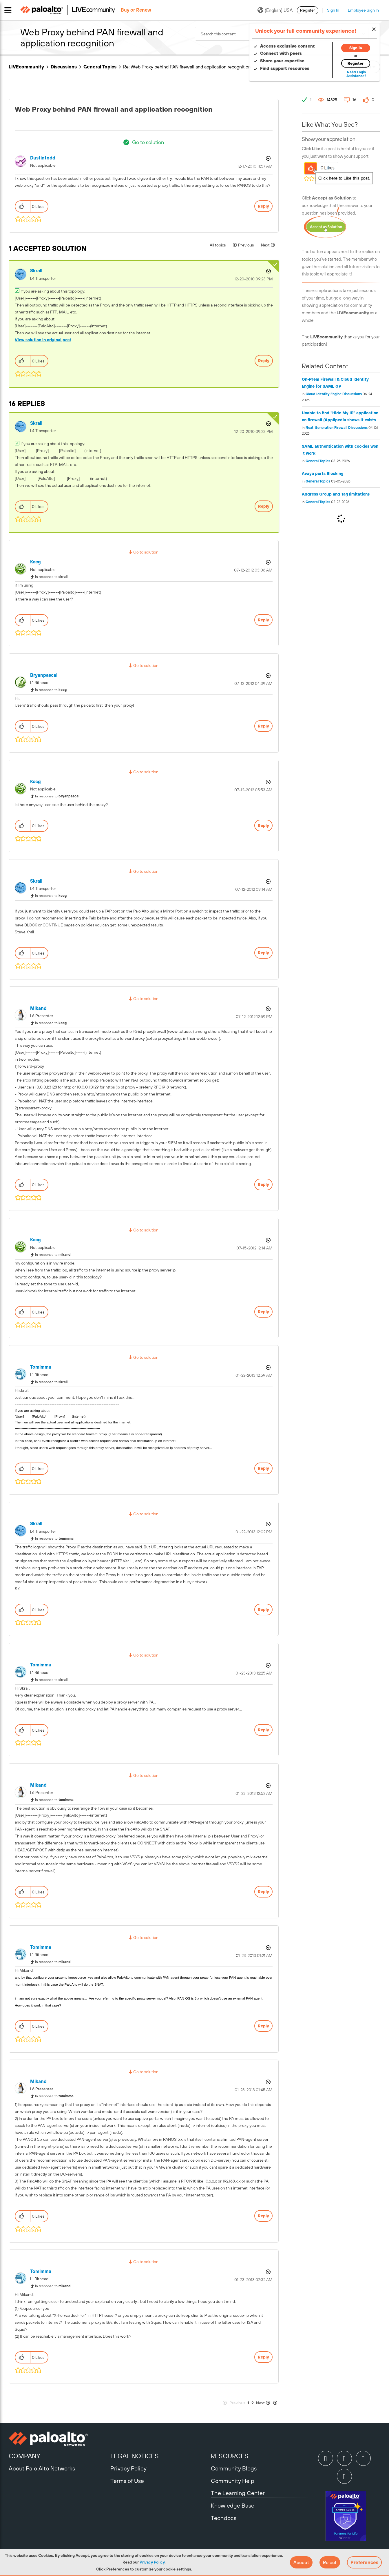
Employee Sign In (363, 10)
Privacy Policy (152, 2562)
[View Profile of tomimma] (40, 1367)
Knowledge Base (232, 2505)
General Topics (99, 66)
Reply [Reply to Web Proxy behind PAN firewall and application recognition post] (263, 206)
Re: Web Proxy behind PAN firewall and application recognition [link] (187, 66)
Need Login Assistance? (354, 74)
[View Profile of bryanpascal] (43, 675)
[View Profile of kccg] (35, 562)
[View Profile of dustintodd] (42, 158)
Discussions (64, 66)
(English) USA (275, 10)
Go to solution (148, 142)
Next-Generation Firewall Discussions (337, 428)
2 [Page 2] (252, 2403)
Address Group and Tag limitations (336, 494)
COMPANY (24, 2456)
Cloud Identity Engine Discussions (334, 394)
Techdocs (223, 2518)
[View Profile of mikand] (38, 1008)
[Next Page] (267, 2403)
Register (307, 10)
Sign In (333, 10)
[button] (301, 2562)
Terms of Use (127, 2480)
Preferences (364, 2562)
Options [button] (268, 158)
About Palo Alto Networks (42, 2468)
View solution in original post (43, 340)
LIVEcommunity (26, 66)
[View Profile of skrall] (36, 271)
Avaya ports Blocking (322, 473)
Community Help (232, 2480)
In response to (51, 577)
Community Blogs (234, 2468)
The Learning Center (238, 2493)
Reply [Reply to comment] (263, 360)
